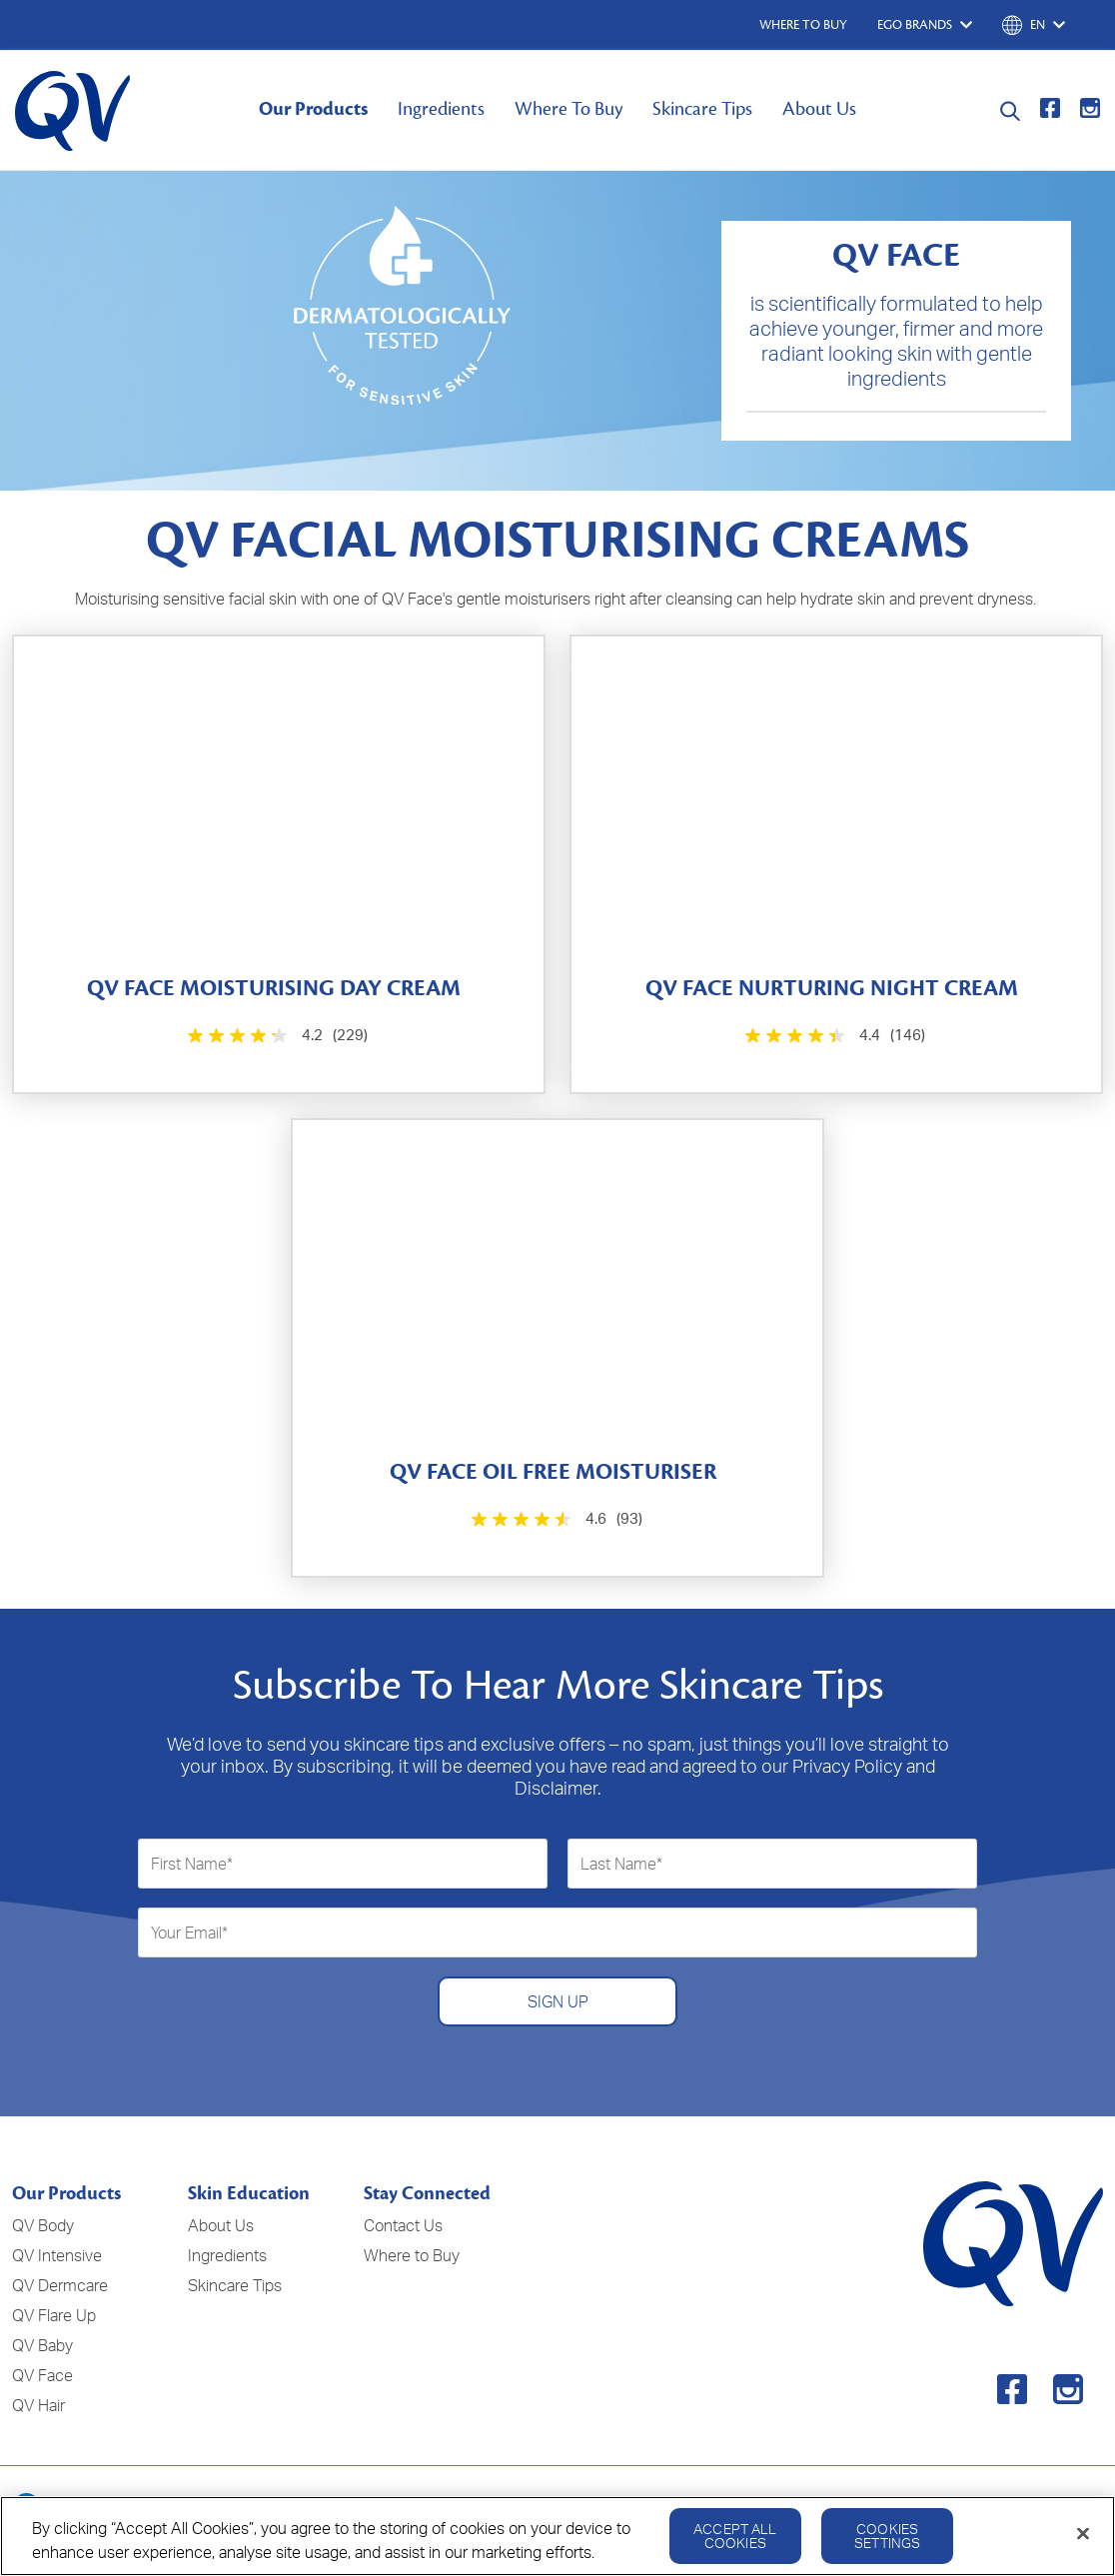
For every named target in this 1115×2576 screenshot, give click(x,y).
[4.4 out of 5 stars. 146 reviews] (833, 1035)
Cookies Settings (887, 2547)
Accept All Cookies (734, 2547)
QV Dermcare (60, 2285)
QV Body (43, 2225)
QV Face (42, 2375)
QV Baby (42, 2345)
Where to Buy (412, 2255)
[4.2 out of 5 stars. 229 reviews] (276, 1035)
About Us (819, 109)
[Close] (1083, 2545)
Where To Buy (568, 109)
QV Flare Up (54, 2315)
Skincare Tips (702, 109)
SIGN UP (558, 2001)
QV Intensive (57, 2255)
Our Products (313, 109)
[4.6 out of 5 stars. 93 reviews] (554, 1519)
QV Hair (38, 2405)
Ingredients (441, 109)
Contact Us (403, 2225)
